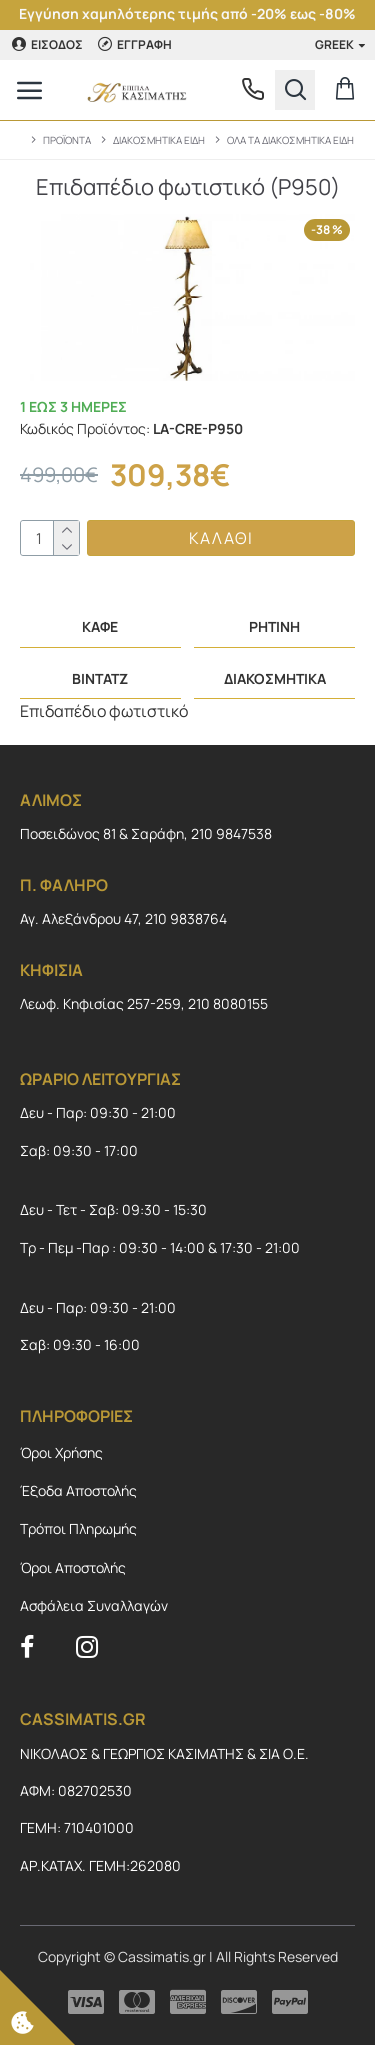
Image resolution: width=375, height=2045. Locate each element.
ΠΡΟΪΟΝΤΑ (67, 140)
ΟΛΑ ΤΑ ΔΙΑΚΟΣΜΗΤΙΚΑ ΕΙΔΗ (290, 140)
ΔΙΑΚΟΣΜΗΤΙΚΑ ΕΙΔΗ (159, 140)
